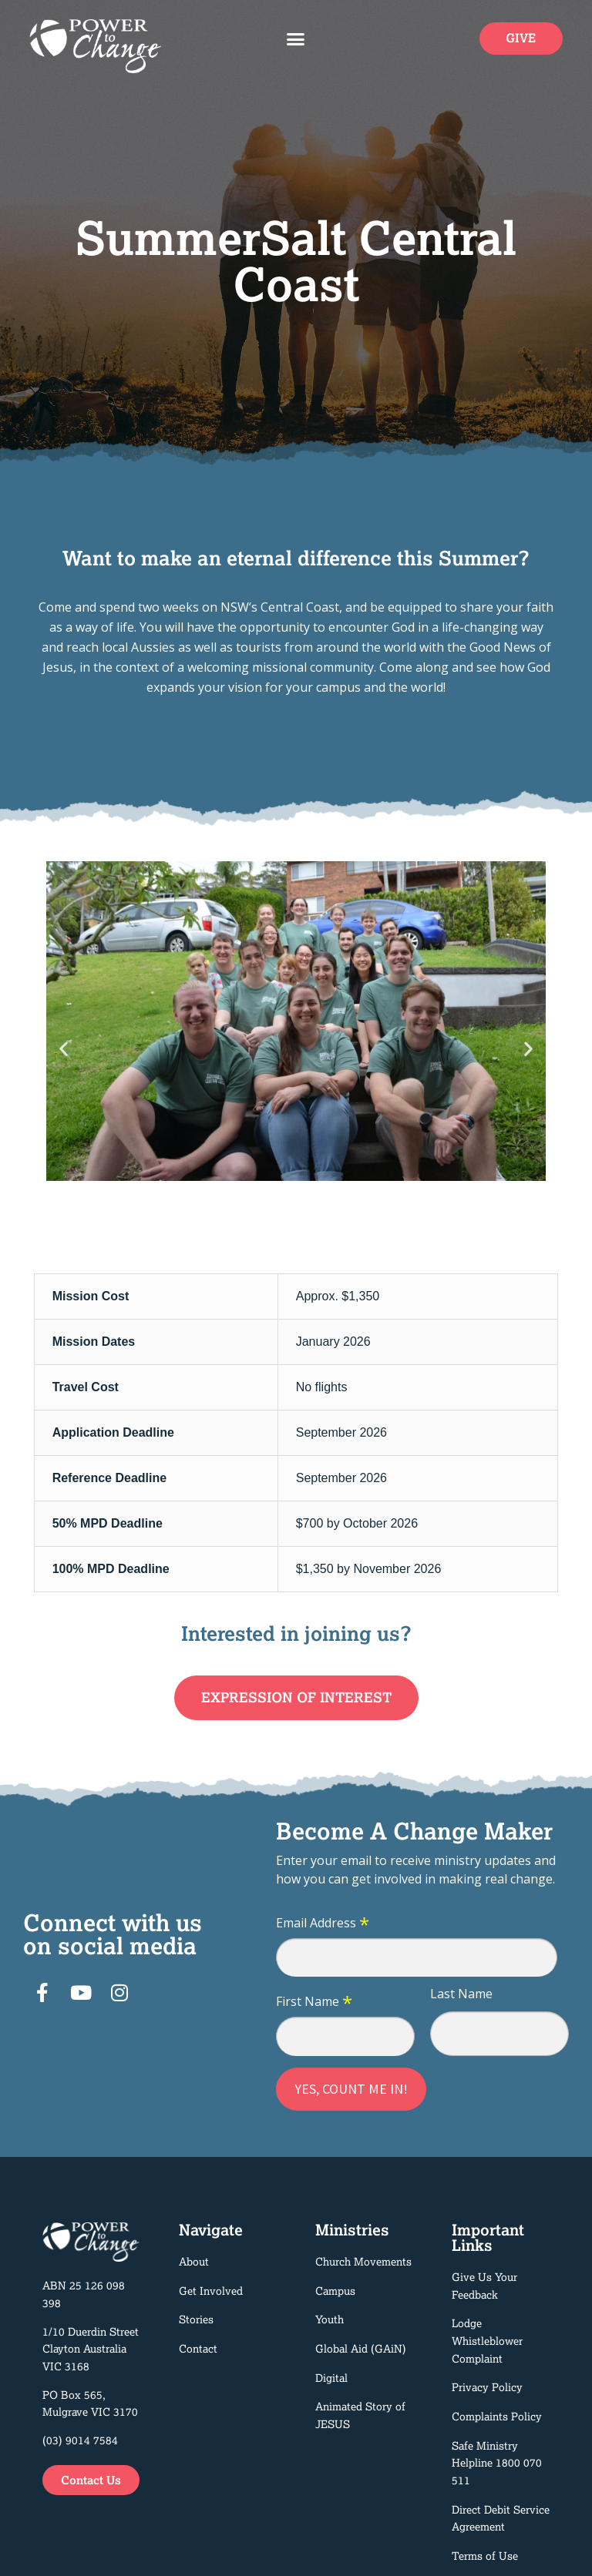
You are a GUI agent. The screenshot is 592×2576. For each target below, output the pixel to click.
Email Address (322, 1923)
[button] (296, 38)
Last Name (461, 1993)
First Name (314, 2002)
